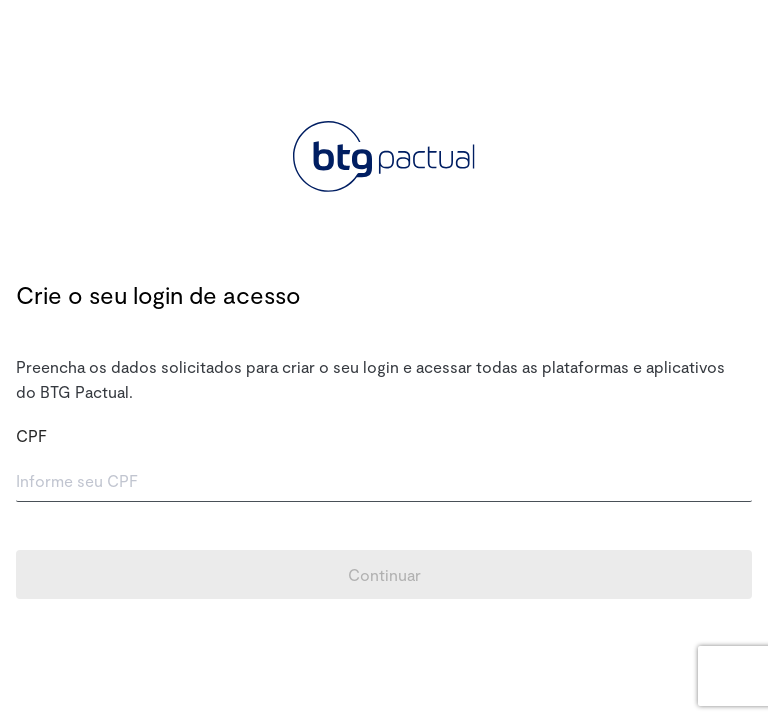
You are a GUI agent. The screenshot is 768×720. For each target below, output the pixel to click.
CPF (31, 435)
